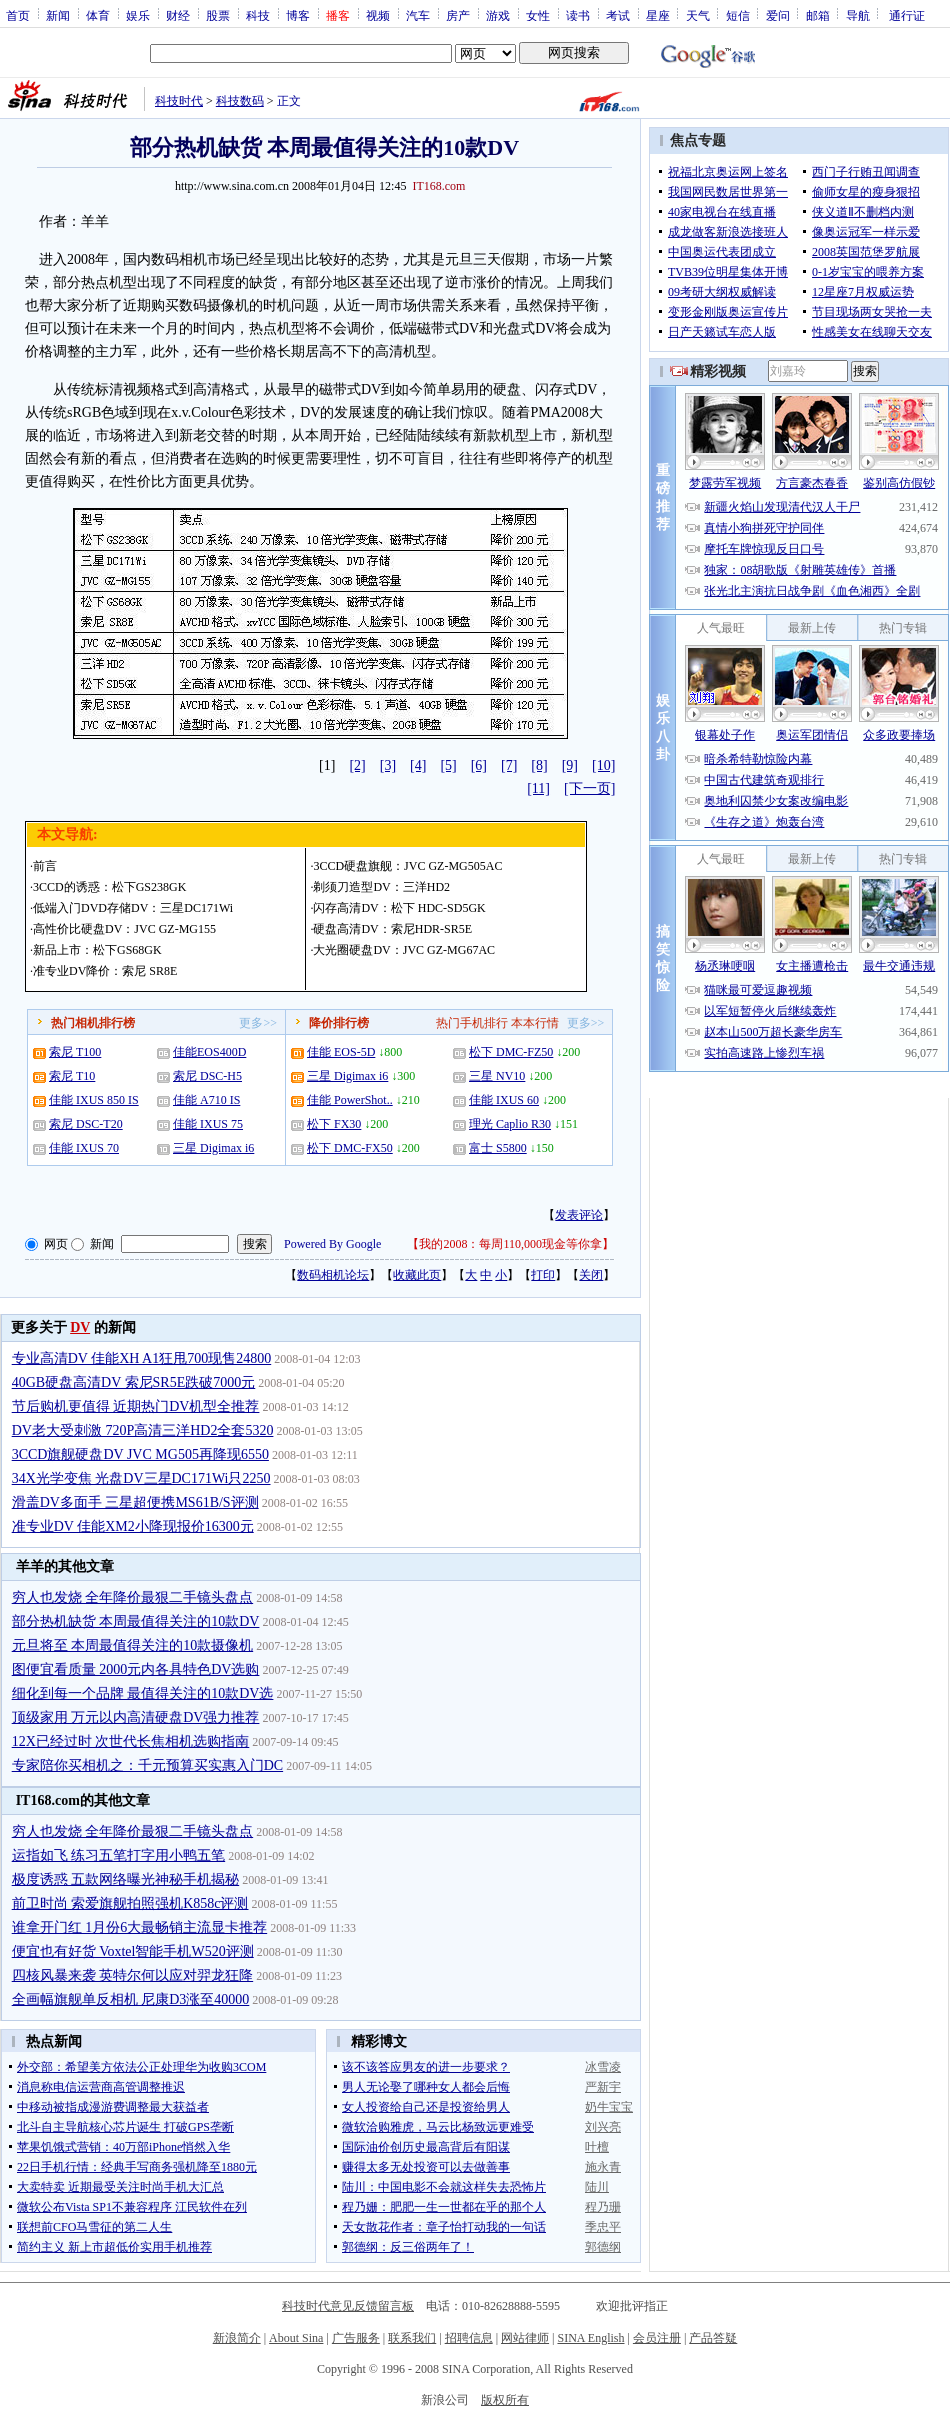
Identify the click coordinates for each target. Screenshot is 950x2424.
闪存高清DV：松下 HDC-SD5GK (399, 908)
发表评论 (579, 1215)
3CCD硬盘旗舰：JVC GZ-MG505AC (407, 866)
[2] (357, 765)
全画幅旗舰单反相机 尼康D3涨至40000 (131, 1999)
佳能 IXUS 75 (208, 1124)
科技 (258, 15)
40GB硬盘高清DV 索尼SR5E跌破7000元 (134, 1382)
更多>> (258, 1023)
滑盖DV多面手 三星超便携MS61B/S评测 (135, 1502)
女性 (538, 15)
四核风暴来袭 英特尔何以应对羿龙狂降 (133, 1975)
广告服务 (356, 2338)
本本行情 (535, 1023)
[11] (538, 788)
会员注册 (657, 2338)
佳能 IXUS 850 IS (94, 1100)
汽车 (418, 15)
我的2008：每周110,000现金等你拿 (510, 1244)
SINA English (590, 2338)
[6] (479, 765)
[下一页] (589, 788)
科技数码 (240, 101)
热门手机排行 (472, 1023)
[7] (509, 765)
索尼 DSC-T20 (86, 1124)
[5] (448, 765)
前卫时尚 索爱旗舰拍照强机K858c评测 (130, 1903)
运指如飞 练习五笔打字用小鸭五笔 (119, 1855)
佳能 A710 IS (206, 1100)
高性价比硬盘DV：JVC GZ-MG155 (124, 929)
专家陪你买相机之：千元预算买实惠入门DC (147, 1765)
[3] (388, 765)
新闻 (58, 15)
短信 (738, 15)
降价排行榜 (339, 1023)
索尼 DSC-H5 (207, 1076)
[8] (539, 765)
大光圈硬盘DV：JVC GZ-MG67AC (404, 950)
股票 (218, 15)
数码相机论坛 (333, 1275)
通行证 (907, 15)
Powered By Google (332, 1244)
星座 (658, 15)
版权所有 (505, 2400)
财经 (178, 15)
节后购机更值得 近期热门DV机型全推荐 (136, 1406)
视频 (378, 15)
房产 (458, 15)
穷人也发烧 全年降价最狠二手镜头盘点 (133, 1597)
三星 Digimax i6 (213, 1148)
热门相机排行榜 (93, 1023)
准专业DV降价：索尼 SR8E (105, 971)
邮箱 (818, 15)
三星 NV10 (497, 1076)
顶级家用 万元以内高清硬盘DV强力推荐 (136, 1717)
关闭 (591, 1275)
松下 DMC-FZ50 (511, 1052)
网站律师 (525, 2338)
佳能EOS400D (209, 1052)
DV (80, 1327)
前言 (45, 866)
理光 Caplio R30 (510, 1124)
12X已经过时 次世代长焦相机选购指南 (131, 1741)
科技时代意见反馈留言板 (348, 2306)
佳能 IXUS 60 (504, 1100)
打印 (543, 1275)
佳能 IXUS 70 (84, 1148)
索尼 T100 (75, 1052)
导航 (858, 15)
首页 (18, 15)
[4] (418, 765)
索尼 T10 (72, 1076)
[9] (570, 765)
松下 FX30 (334, 1124)
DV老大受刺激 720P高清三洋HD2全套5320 (143, 1430)
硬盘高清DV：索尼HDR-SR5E (392, 929)
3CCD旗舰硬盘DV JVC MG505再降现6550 (140, 1454)
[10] (603, 765)
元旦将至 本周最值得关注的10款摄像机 (133, 1645)
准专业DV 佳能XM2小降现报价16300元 (133, 1526)
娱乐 (138, 15)
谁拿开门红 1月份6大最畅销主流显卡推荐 (140, 1927)
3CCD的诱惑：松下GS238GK (109, 887)
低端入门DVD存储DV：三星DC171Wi (133, 908)
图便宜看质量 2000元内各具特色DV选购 (136, 1669)
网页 (56, 1244)
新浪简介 (237, 2338)
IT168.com (438, 186)
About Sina (296, 2338)
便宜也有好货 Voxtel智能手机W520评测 (133, 1951)
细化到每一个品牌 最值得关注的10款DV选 (143, 1693)
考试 (618, 15)
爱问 (778, 15)
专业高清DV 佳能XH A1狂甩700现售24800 (142, 1358)
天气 (698, 15)
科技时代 (179, 101)
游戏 (498, 15)
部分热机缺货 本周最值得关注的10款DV (136, 1621)
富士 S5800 (498, 1148)
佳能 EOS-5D (341, 1052)
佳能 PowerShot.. (350, 1100)
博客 (298, 15)
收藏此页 (417, 1275)
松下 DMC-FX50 (350, 1148)
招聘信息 (469, 2338)
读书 (578, 15)
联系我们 (412, 2338)
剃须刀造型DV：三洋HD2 (381, 887)
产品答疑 (713, 2338)
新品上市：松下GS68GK (97, 950)
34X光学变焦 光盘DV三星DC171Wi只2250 (141, 1478)
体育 (98, 15)
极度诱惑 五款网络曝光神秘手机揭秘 (126, 1879)
